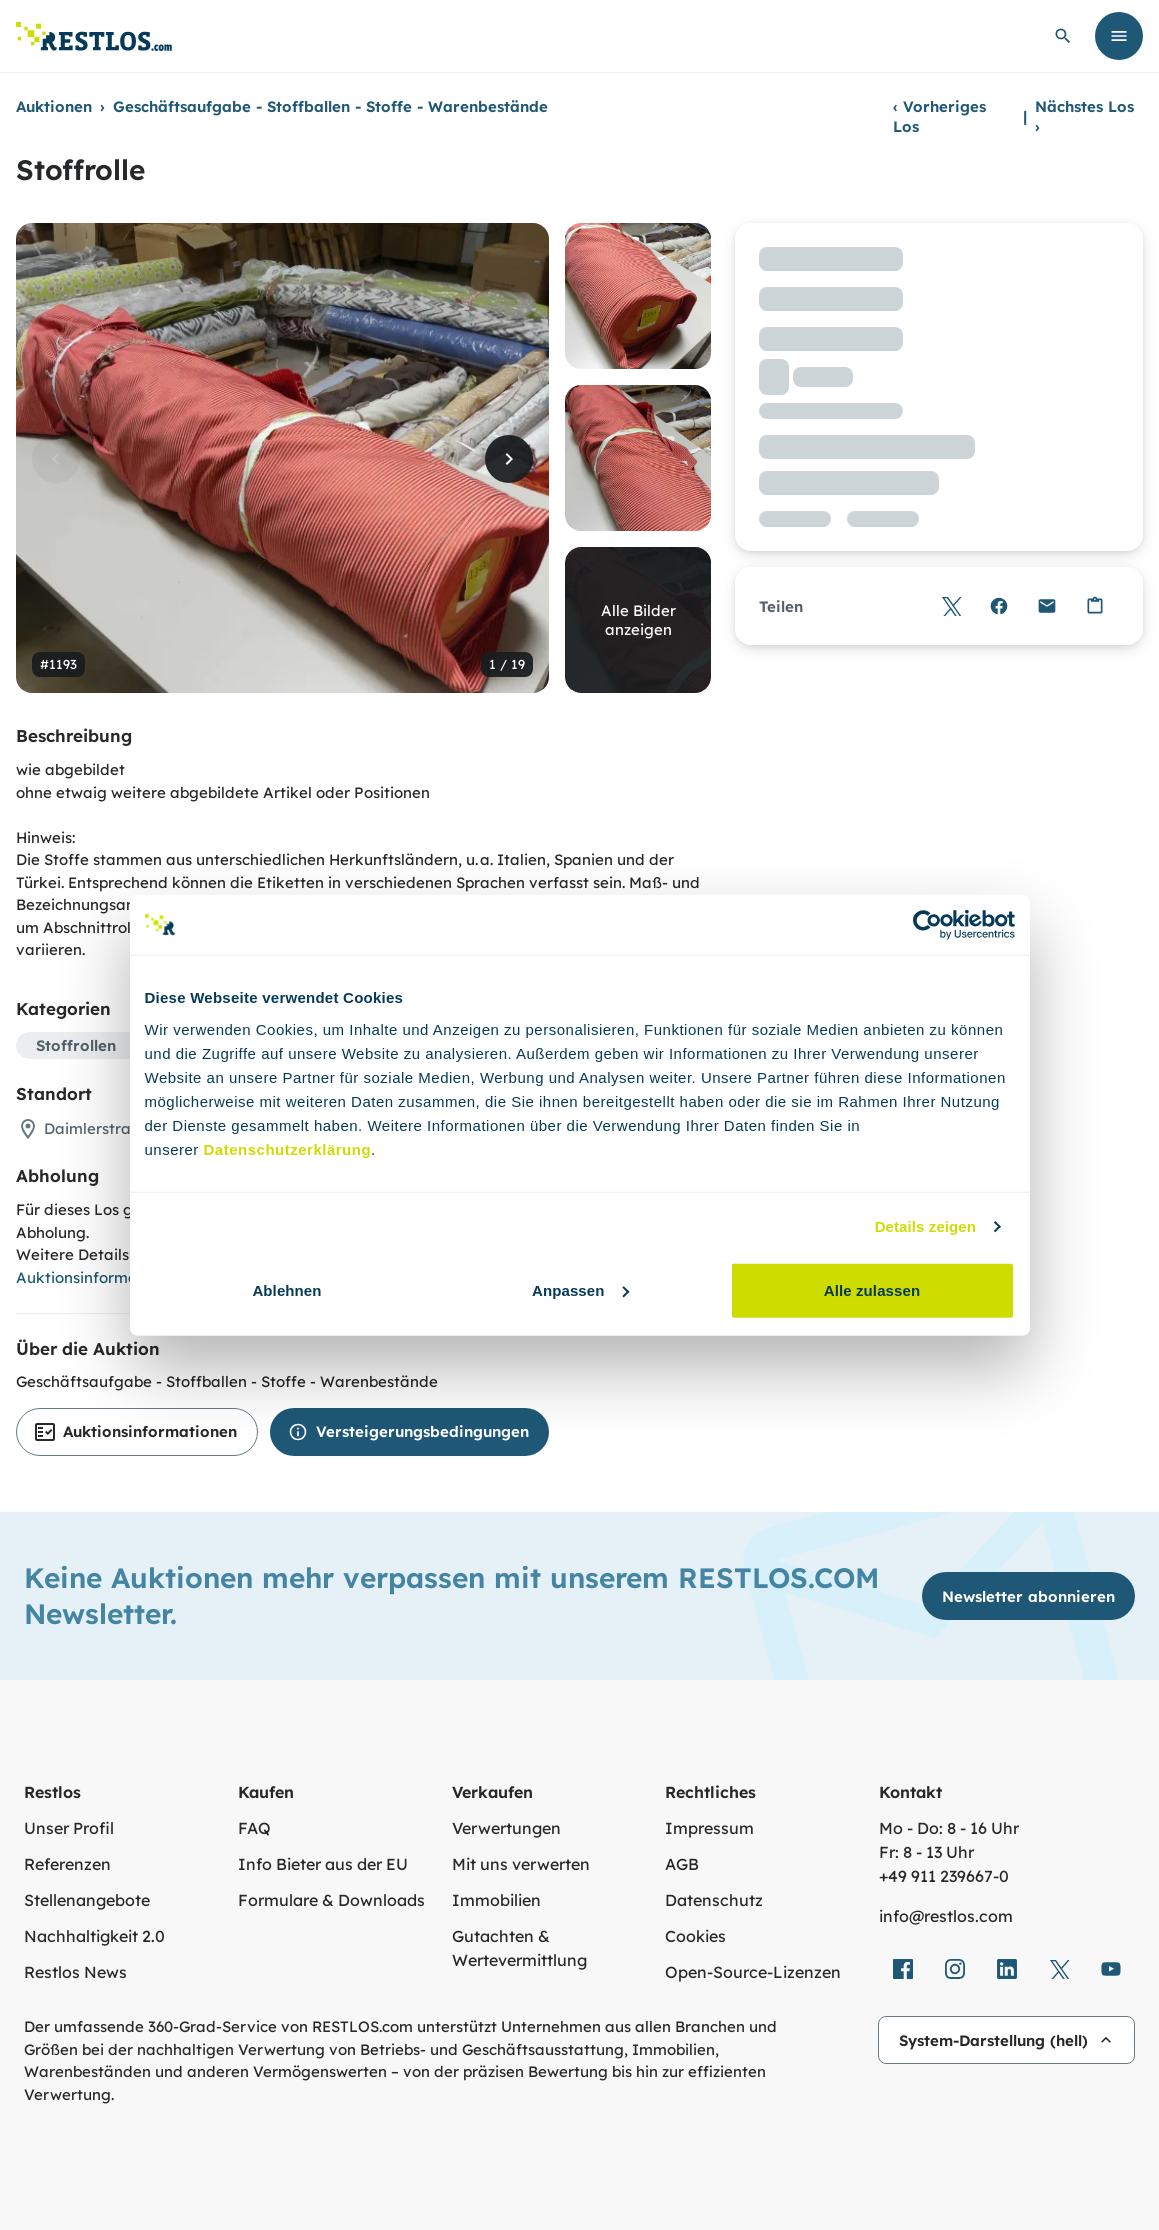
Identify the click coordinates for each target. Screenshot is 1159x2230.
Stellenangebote (87, 1900)
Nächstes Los (1084, 116)
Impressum (709, 1828)
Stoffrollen (76, 1045)
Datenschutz (714, 1900)
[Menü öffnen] (1119, 36)
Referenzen (67, 1864)
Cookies (695, 1936)
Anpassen (580, 1289)
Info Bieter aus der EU (323, 1864)
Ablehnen (286, 1289)
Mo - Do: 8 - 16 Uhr (949, 1828)
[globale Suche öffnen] (1063, 36)
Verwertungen (506, 1828)
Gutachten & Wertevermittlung (519, 1948)
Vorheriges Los (939, 116)
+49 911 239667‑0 (944, 1876)
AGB (682, 1864)
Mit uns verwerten (521, 1864)
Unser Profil (69, 1828)
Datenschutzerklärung (288, 1148)
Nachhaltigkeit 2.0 (94, 1936)
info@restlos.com (946, 1916)
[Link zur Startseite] (94, 36)
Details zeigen (925, 1226)
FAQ (254, 1828)
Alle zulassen (872, 1289)
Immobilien (496, 1900)
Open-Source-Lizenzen (753, 1972)
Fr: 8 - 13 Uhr (926, 1852)
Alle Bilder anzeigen (638, 620)
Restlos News (75, 1972)
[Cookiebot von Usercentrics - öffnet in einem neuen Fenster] (927, 925)
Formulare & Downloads (331, 1900)
